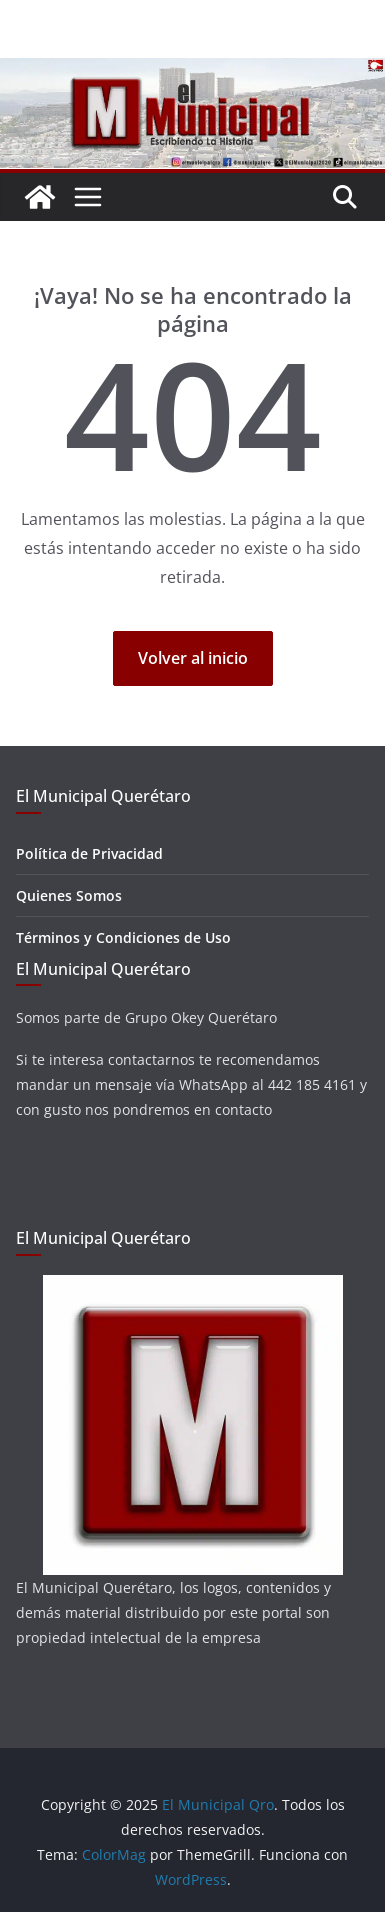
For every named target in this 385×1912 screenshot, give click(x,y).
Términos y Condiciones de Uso (123, 937)
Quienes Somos (69, 895)
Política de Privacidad (89, 853)
